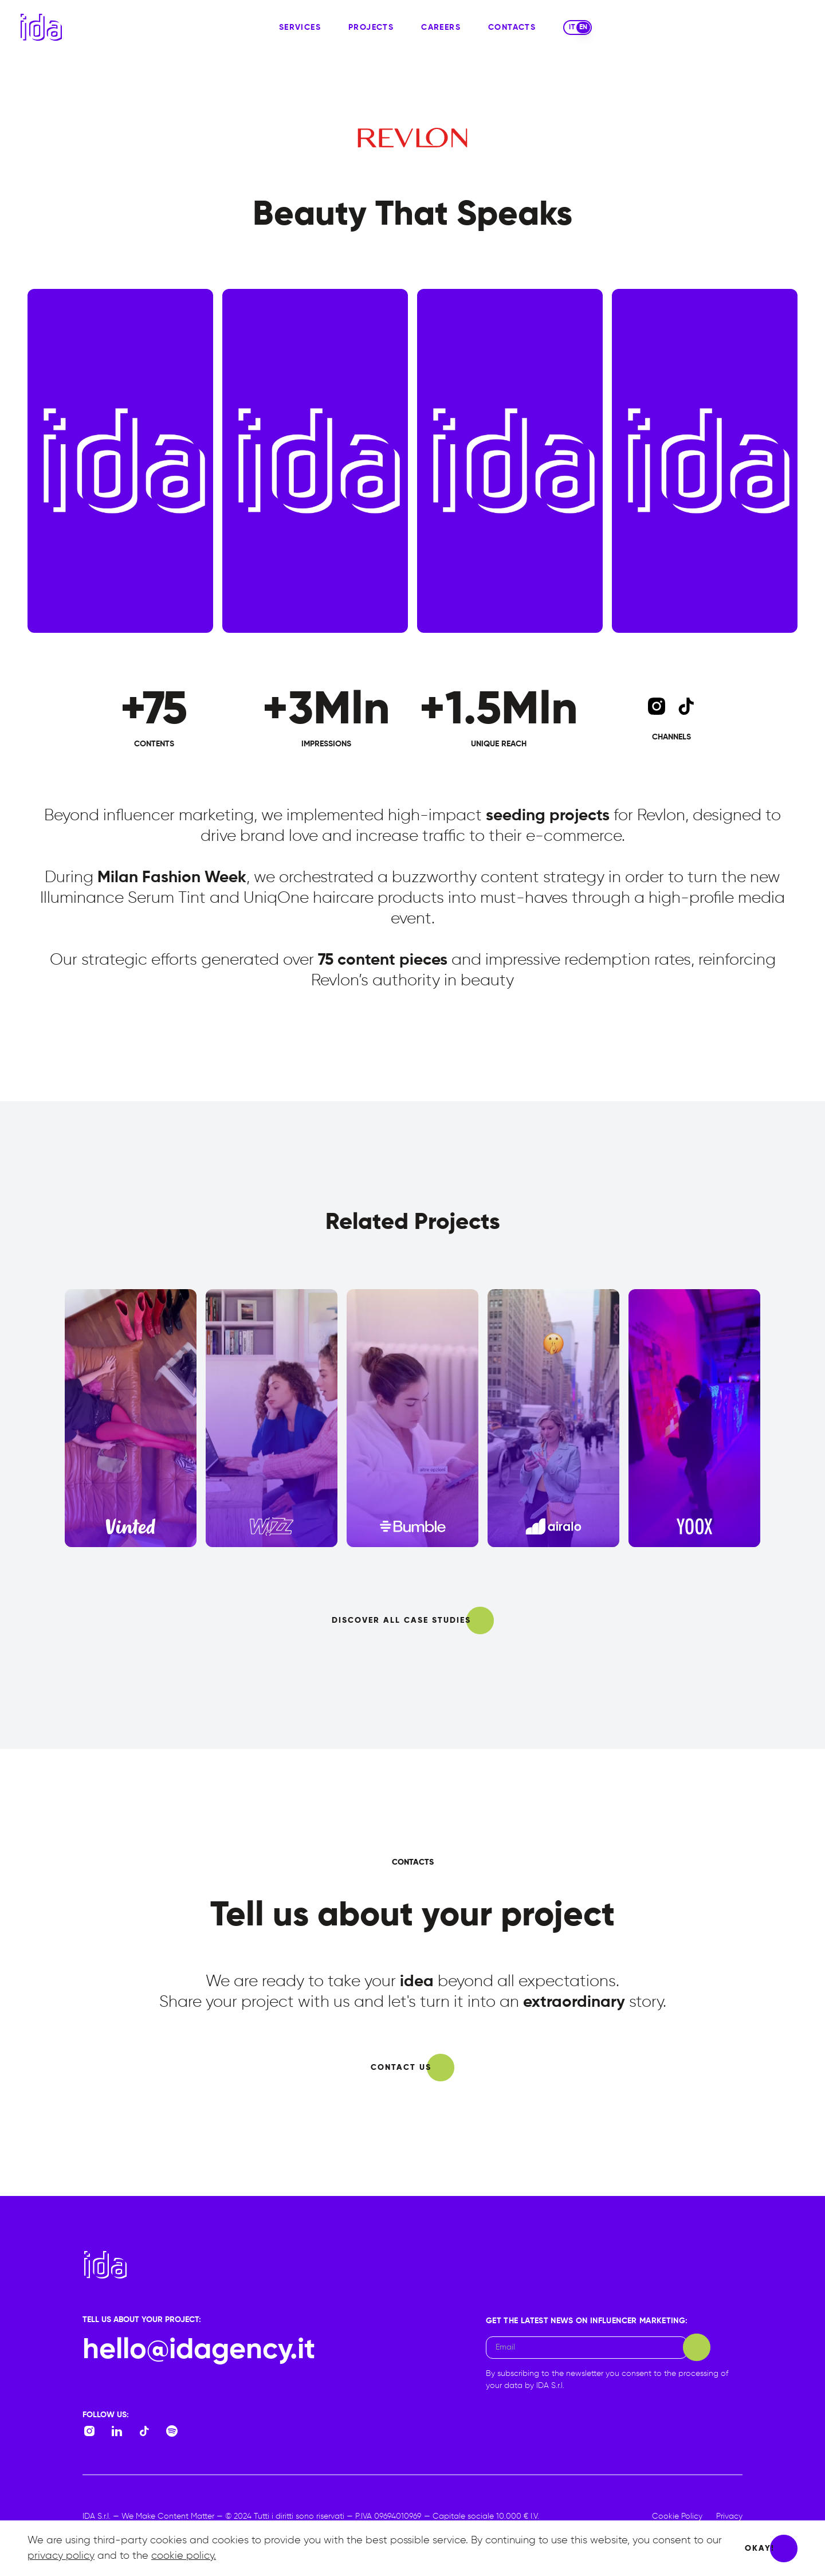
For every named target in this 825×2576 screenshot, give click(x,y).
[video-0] (120, 461)
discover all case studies (401, 1620)
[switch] (577, 27)
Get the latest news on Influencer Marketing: (587, 2321)
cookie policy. (183, 2556)
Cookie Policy (677, 2516)
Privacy (729, 2516)
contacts (512, 28)
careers (441, 28)
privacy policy (61, 2556)
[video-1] (315, 461)
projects (371, 28)
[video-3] (705, 461)
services (300, 28)
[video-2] (510, 461)
